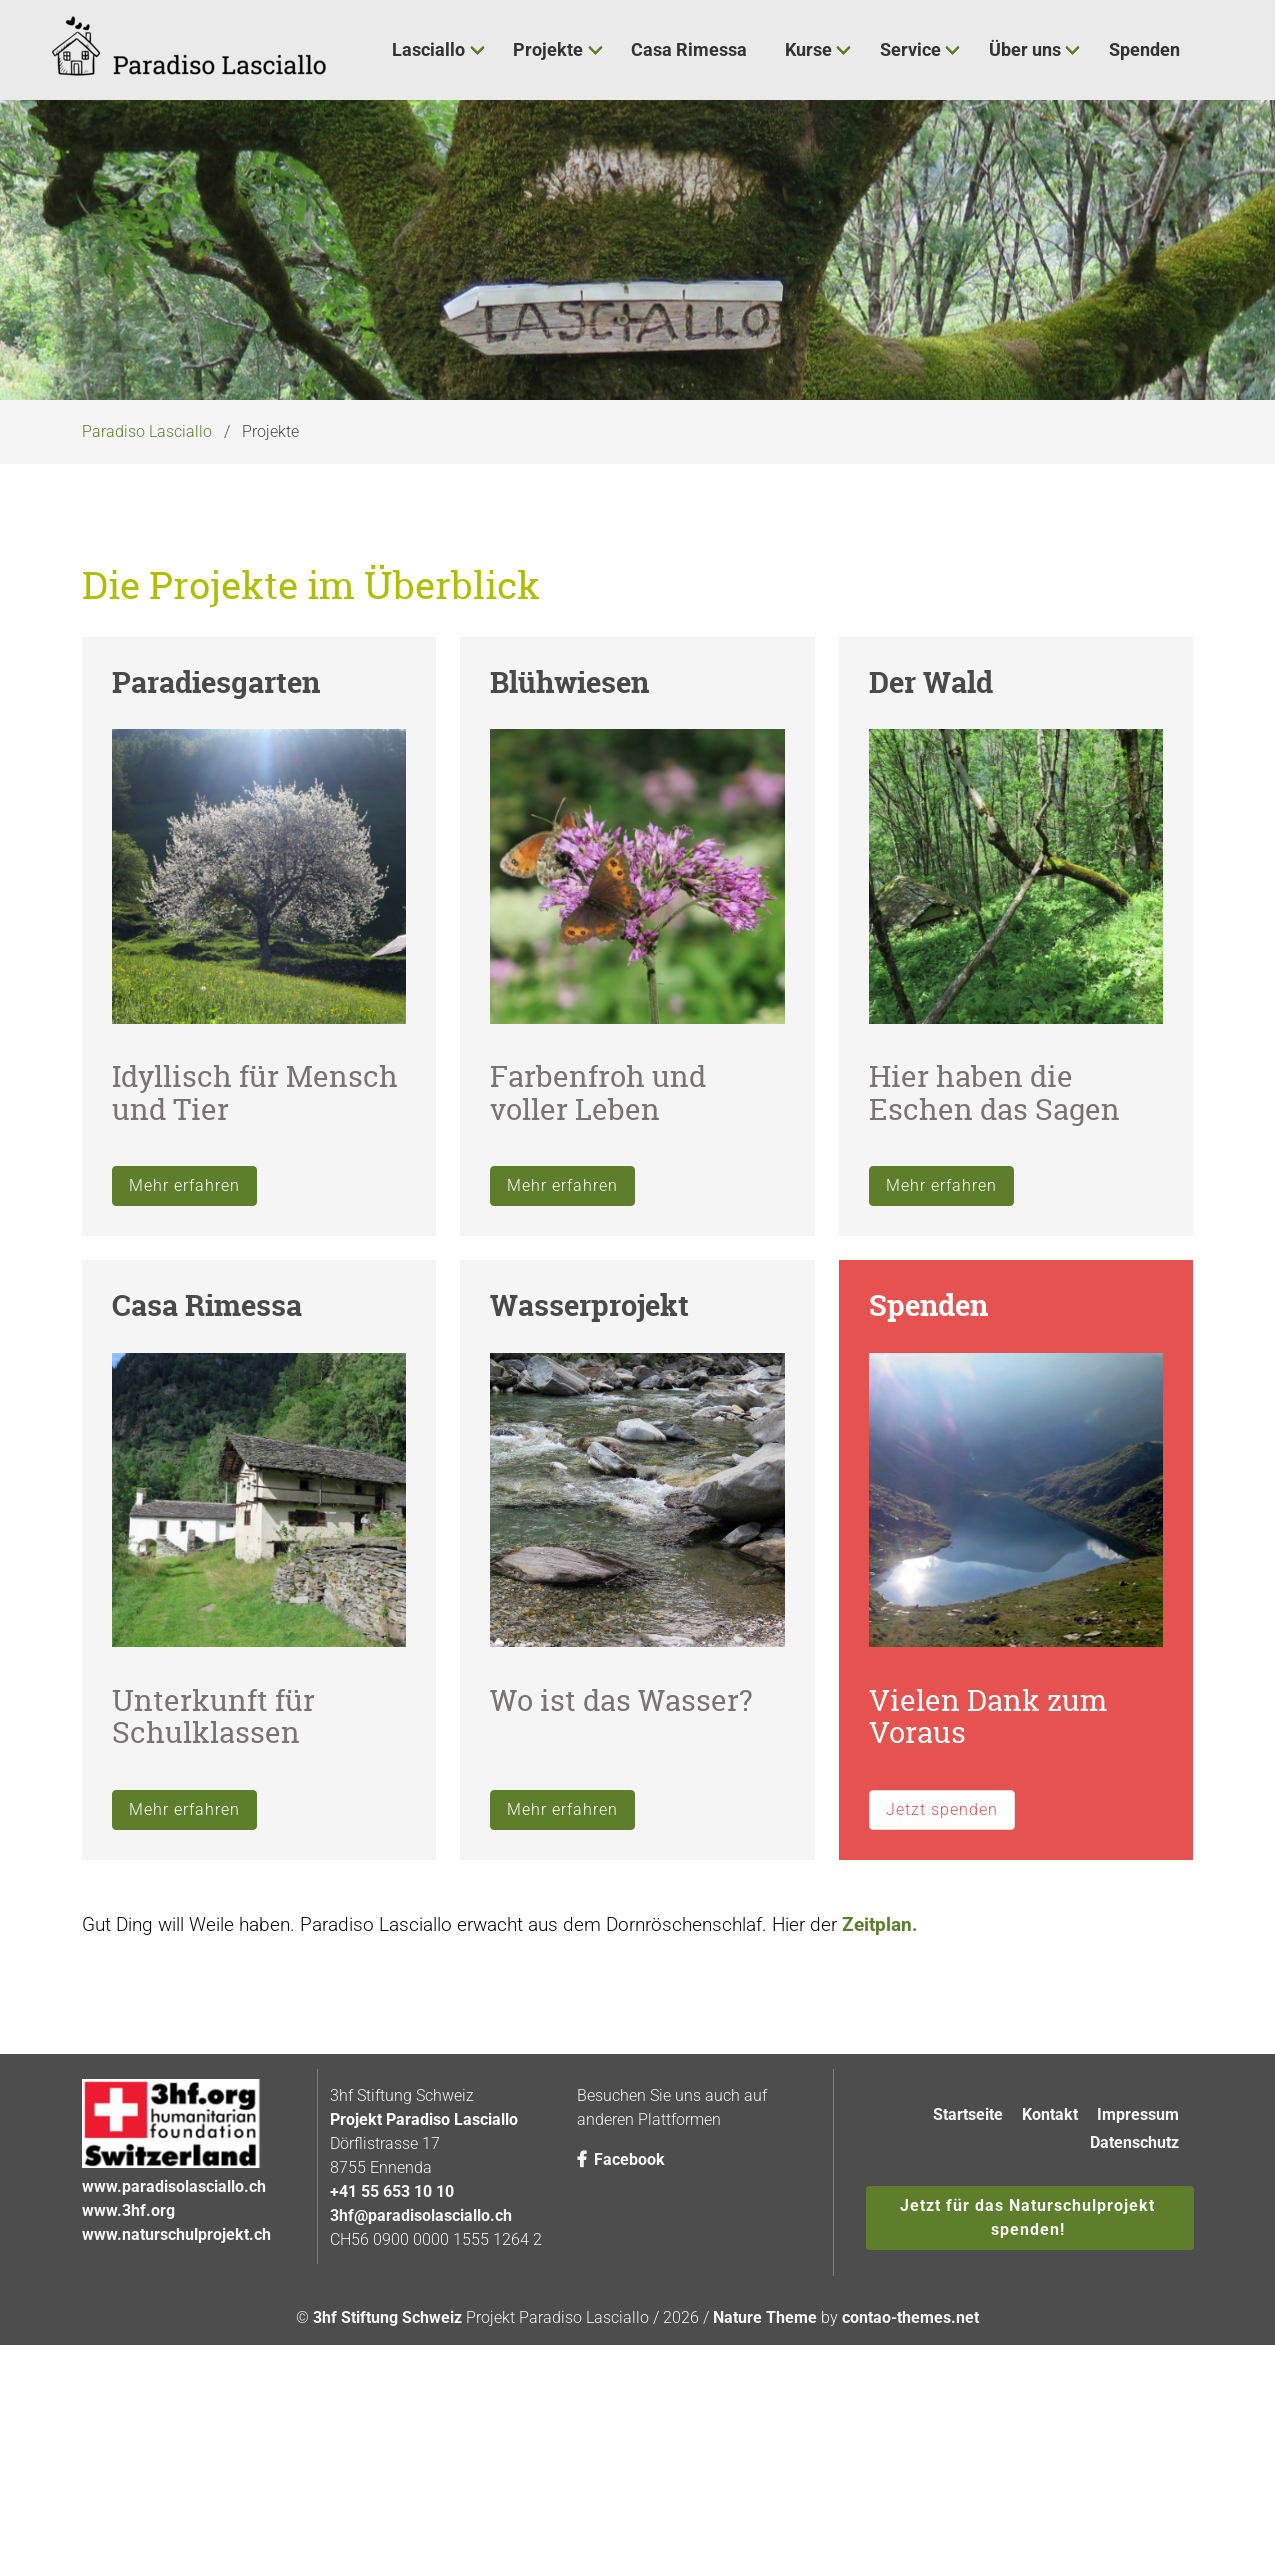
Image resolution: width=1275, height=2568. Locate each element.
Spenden (928, 1466)
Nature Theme (765, 2478)
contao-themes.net (910, 2478)
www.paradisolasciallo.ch (174, 2347)
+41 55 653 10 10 (392, 2352)
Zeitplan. (880, 2084)
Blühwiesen (569, 842)
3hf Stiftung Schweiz (387, 2478)
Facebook (621, 2320)
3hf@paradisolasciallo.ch (421, 2376)
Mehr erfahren (184, 1346)
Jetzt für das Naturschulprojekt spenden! (1027, 2378)
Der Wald (931, 842)
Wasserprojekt (589, 1466)
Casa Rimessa (207, 1466)
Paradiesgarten (216, 842)
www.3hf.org (128, 2371)
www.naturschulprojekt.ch (176, 2395)
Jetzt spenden (942, 1969)
